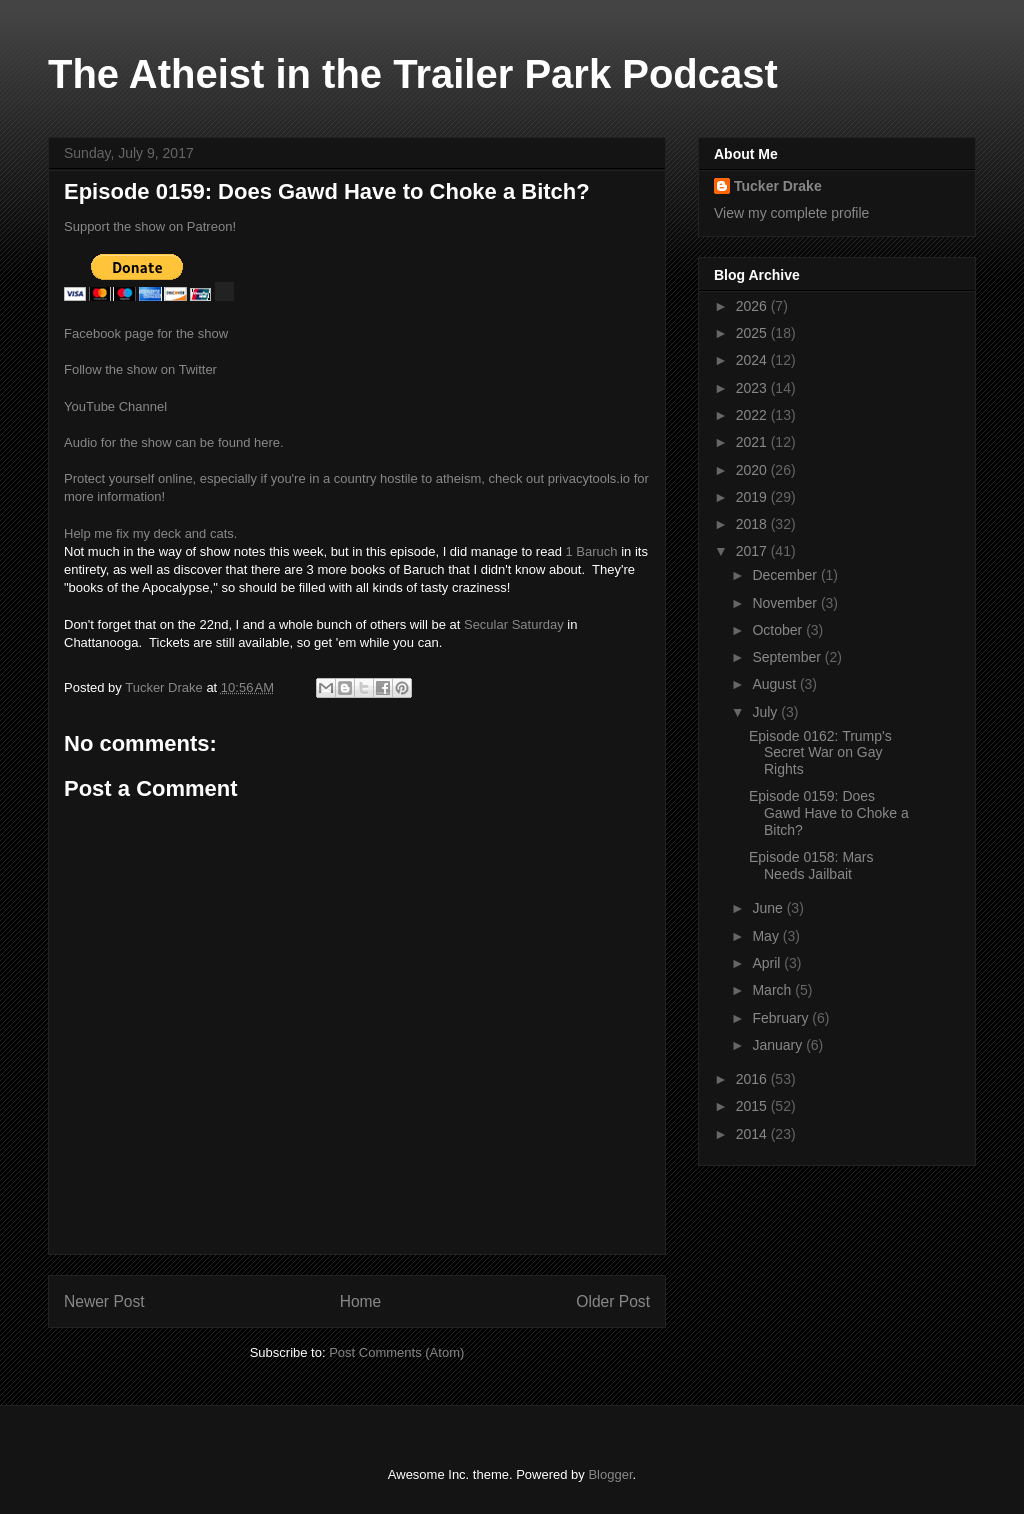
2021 (753, 442)
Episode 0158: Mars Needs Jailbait (811, 865)
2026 (753, 306)
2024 (753, 360)
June (769, 908)
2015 (753, 1106)
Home (361, 1301)
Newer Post (104, 1301)
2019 (753, 497)
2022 (753, 415)
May (767, 936)
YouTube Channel (115, 406)
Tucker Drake (778, 186)
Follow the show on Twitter (140, 369)
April (768, 963)
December (786, 575)
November (786, 603)
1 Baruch (592, 551)
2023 (753, 388)
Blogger (610, 1474)
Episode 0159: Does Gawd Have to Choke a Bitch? (829, 813)
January (779, 1045)
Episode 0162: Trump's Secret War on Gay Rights (820, 753)
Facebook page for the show (146, 333)
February (782, 1018)
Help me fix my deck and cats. (150, 533)
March (773, 990)
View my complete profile (791, 213)
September (788, 657)
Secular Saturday (514, 624)
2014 (753, 1134)
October (779, 630)
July (766, 712)
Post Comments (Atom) (396, 1352)
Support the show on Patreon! (150, 226)
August (775, 684)
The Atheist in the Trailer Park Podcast (413, 74)
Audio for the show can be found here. (174, 442)
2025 (753, 333)
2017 (753, 551)
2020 (753, 470)
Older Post (613, 1301)
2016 (753, 1079)
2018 (753, 524)
